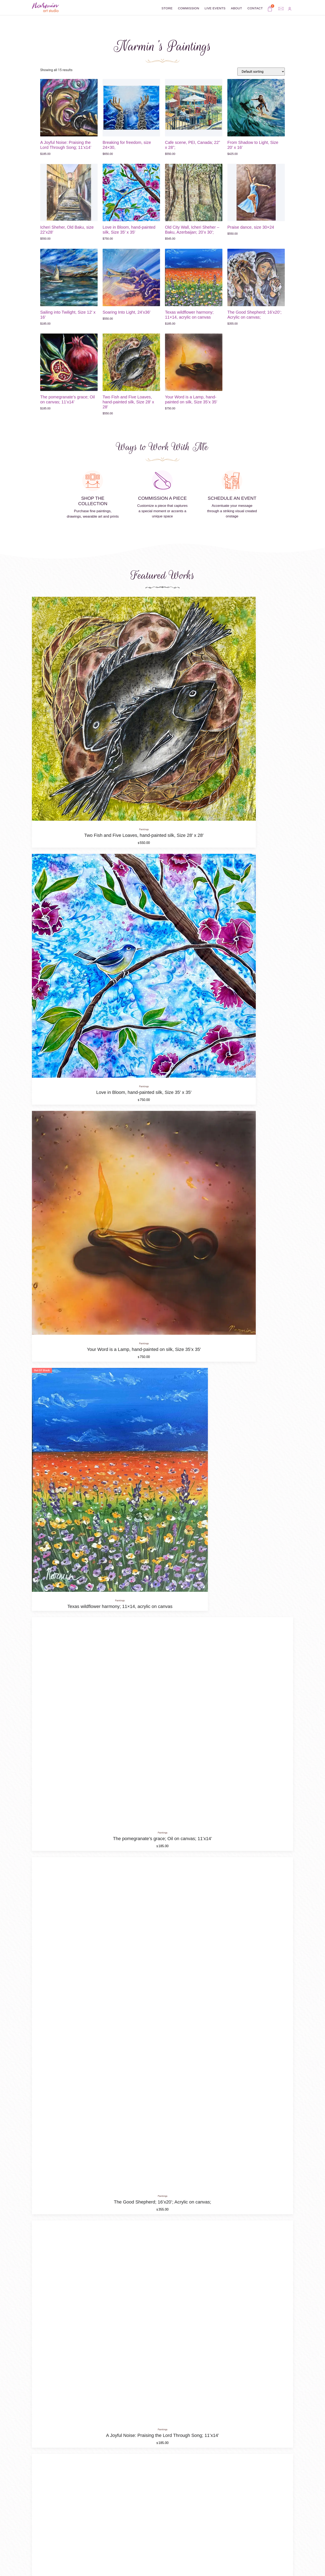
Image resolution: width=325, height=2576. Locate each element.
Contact (255, 8)
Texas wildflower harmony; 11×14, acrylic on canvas (119, 1606)
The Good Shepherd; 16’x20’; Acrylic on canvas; (162, 2202)
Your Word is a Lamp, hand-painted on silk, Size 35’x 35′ (144, 1349)
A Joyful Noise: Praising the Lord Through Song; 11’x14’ (162, 2435)
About (236, 8)
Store (166, 8)
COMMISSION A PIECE (162, 498)
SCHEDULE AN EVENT (232, 498)
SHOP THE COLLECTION (92, 501)
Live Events (215, 8)
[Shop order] (261, 72)
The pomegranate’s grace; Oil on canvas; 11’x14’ (162, 1838)
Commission (188, 8)
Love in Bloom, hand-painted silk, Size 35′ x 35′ (144, 1092)
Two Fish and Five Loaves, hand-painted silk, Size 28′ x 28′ (144, 835)
